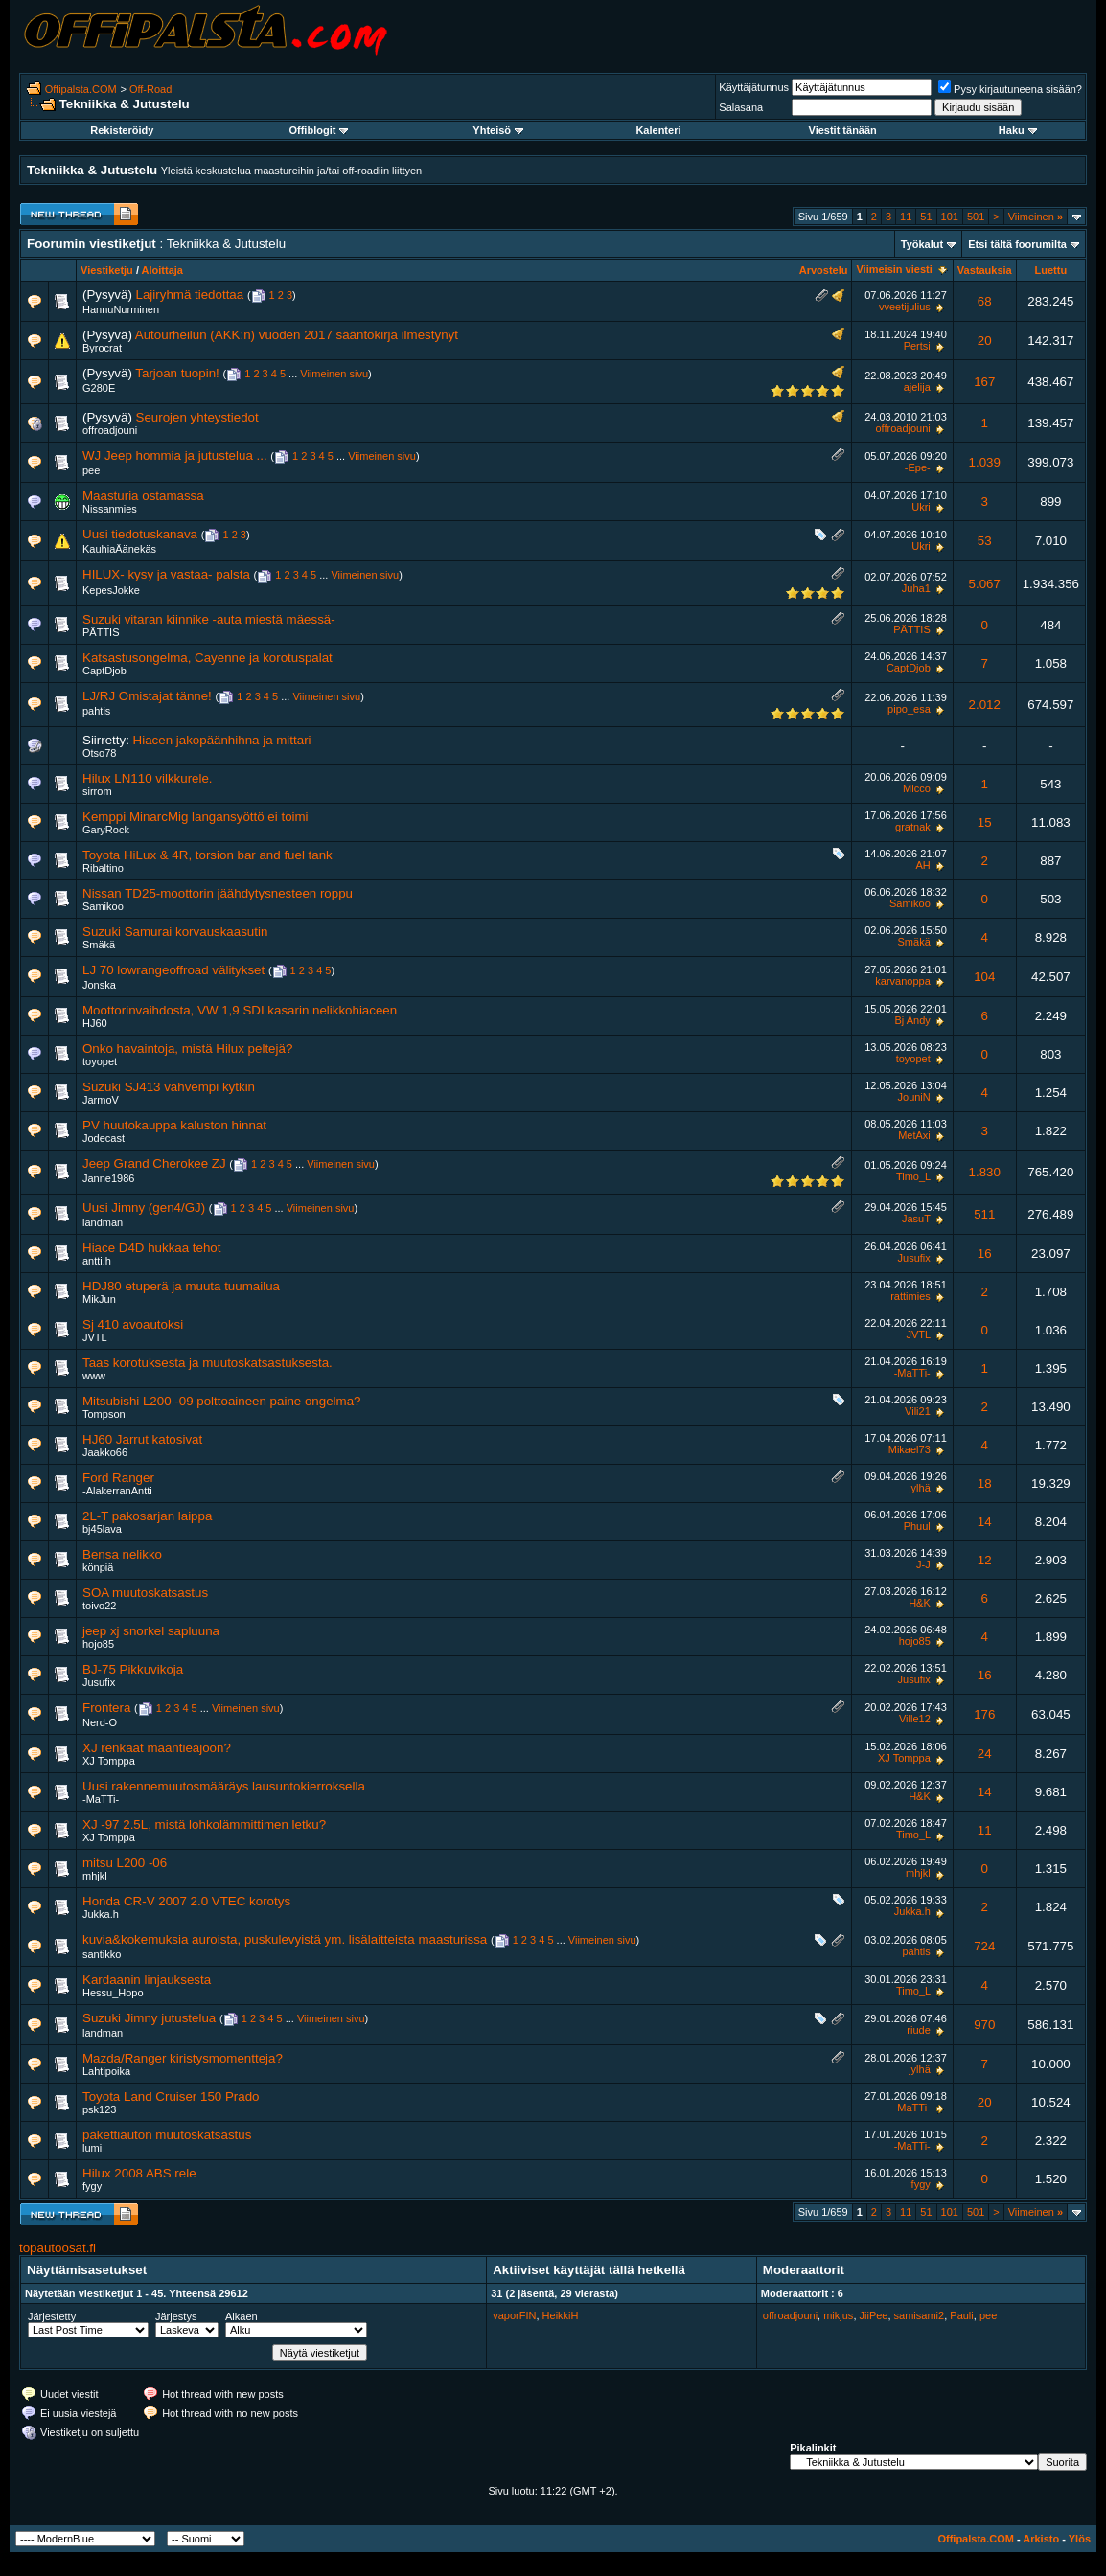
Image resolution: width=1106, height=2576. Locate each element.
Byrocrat (102, 347)
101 (949, 216)
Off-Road (150, 89)
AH (922, 865)
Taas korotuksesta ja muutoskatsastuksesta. (207, 1363)
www (93, 1375)
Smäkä (98, 944)
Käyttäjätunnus (754, 87)
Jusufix (914, 1258)
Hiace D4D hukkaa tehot (151, 1248)
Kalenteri (657, 130)
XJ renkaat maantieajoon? (156, 1748)
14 (985, 1522)
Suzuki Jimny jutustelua (149, 2018)
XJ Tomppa (108, 1761)
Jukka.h (100, 1914)
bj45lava (102, 1529)
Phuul (917, 1526)
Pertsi (917, 346)
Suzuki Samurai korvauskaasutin (174, 931)
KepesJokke (111, 590)
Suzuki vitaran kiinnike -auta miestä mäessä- (208, 619)
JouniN (914, 1097)
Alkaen (241, 2316)
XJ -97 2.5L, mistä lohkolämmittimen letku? (204, 1824)
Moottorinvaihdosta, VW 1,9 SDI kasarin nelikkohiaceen (239, 1010)
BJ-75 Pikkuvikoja (132, 1669)
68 (985, 301)
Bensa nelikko (122, 1554)
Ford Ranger (118, 1477)
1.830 (985, 1172)
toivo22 (99, 1605)
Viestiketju (107, 270)
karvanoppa (903, 981)
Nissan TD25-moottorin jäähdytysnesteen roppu (217, 893)
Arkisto (1041, 2538)
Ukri (921, 507)
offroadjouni (109, 430)
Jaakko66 (104, 1452)
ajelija (917, 387)
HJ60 (94, 1023)
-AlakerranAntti (117, 1490)
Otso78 (99, 753)
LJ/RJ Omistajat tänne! (147, 696)
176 (984, 1714)
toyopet (99, 1061)
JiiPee (874, 2315)
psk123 (99, 2109)
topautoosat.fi (57, 2248)
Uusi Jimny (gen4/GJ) (143, 1207)
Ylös (1080, 2538)
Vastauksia (984, 270)
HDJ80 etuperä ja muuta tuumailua (181, 1286)
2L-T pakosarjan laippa (147, 1516)
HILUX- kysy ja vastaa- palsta (166, 574)
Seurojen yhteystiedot (197, 417)
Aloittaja (162, 270)
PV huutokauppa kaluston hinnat (174, 1125)
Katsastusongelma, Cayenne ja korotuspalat (207, 657)
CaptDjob (104, 670)
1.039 (985, 462)
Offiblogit (318, 130)
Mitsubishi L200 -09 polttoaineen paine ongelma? (221, 1401)
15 (985, 822)
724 (984, 1946)
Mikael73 (909, 1449)
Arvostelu (823, 270)
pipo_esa (909, 709)
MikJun (99, 1299)
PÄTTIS (101, 632)
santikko (101, 1954)
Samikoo (103, 906)
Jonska (99, 985)
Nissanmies (109, 508)
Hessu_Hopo (113, 1992)
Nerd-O (99, 1722)
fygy (92, 2186)
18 (985, 1483)
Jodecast (103, 1138)
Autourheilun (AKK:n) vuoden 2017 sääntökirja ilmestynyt (296, 335)
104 (984, 976)
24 (985, 1753)
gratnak (913, 826)
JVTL (94, 1337)
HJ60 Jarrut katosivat (142, 1439)
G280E (98, 388)
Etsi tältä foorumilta (1017, 244)
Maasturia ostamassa (143, 496)
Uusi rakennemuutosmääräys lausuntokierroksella (223, 1786)
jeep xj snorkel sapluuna (150, 1631)
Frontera (106, 1707)
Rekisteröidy (121, 130)
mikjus (838, 2315)
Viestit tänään (843, 130)
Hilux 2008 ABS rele (139, 2173)
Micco (917, 788)
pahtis (96, 711)
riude (918, 2030)
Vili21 (918, 1411)
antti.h (96, 1260)
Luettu (1051, 270)
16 (985, 1253)
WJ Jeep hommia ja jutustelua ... (174, 455)
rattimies (910, 1296)
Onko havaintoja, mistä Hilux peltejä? (187, 1048)
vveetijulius (905, 306)
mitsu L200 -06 (124, 1863)
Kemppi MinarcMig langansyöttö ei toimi (195, 816)
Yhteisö (497, 130)
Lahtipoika (106, 2071)
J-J (923, 1564)
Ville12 (915, 1718)
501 (975, 216)
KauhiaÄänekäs (119, 549)
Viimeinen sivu (334, 373)
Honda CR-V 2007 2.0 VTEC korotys (186, 1901)
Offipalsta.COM (81, 89)
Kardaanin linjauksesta (146, 1979)
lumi (92, 2148)
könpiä (97, 1567)
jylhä (920, 1487)
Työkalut (922, 244)
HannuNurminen (120, 309)
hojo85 (98, 1644)
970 (984, 2024)
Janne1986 (108, 1178)
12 (985, 1560)
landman (102, 1222)
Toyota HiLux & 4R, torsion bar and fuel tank (207, 855)
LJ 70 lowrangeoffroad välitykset (173, 970)
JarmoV (100, 1100)
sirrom (97, 791)
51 (926, 216)
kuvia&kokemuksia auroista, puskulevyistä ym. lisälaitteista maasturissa (284, 1939)
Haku (1018, 130)
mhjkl (94, 1875)
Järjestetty (52, 2316)
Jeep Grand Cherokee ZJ (154, 1163)
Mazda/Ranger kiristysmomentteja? (182, 2058)
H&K (920, 1602)
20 (985, 340)
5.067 (985, 584)
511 (984, 1214)
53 (985, 541)
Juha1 (916, 588)
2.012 (985, 704)
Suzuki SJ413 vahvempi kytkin (168, 1087)
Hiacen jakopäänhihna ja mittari (222, 740)
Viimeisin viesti (894, 269)
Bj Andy (912, 1020)
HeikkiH (560, 2315)
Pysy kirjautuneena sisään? (1010, 89)
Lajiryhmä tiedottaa (190, 294)
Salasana (741, 107)
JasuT (916, 1218)
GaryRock (105, 829)
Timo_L (913, 1176)
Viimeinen (1035, 216)
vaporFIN (514, 2315)
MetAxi (914, 1135)
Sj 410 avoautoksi (132, 1324)
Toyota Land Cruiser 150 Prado (171, 2096)
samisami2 (919, 2315)
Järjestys (175, 2316)
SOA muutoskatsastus (145, 1592)
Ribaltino (103, 868)
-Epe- (918, 467)
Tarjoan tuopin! (177, 373)
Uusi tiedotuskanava (139, 534)
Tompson (104, 1414)
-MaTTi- (912, 1373)
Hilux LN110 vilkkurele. (147, 778)
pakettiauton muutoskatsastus (166, 2135)
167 (984, 382)
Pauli (961, 2315)
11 (905, 216)
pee (91, 470)
